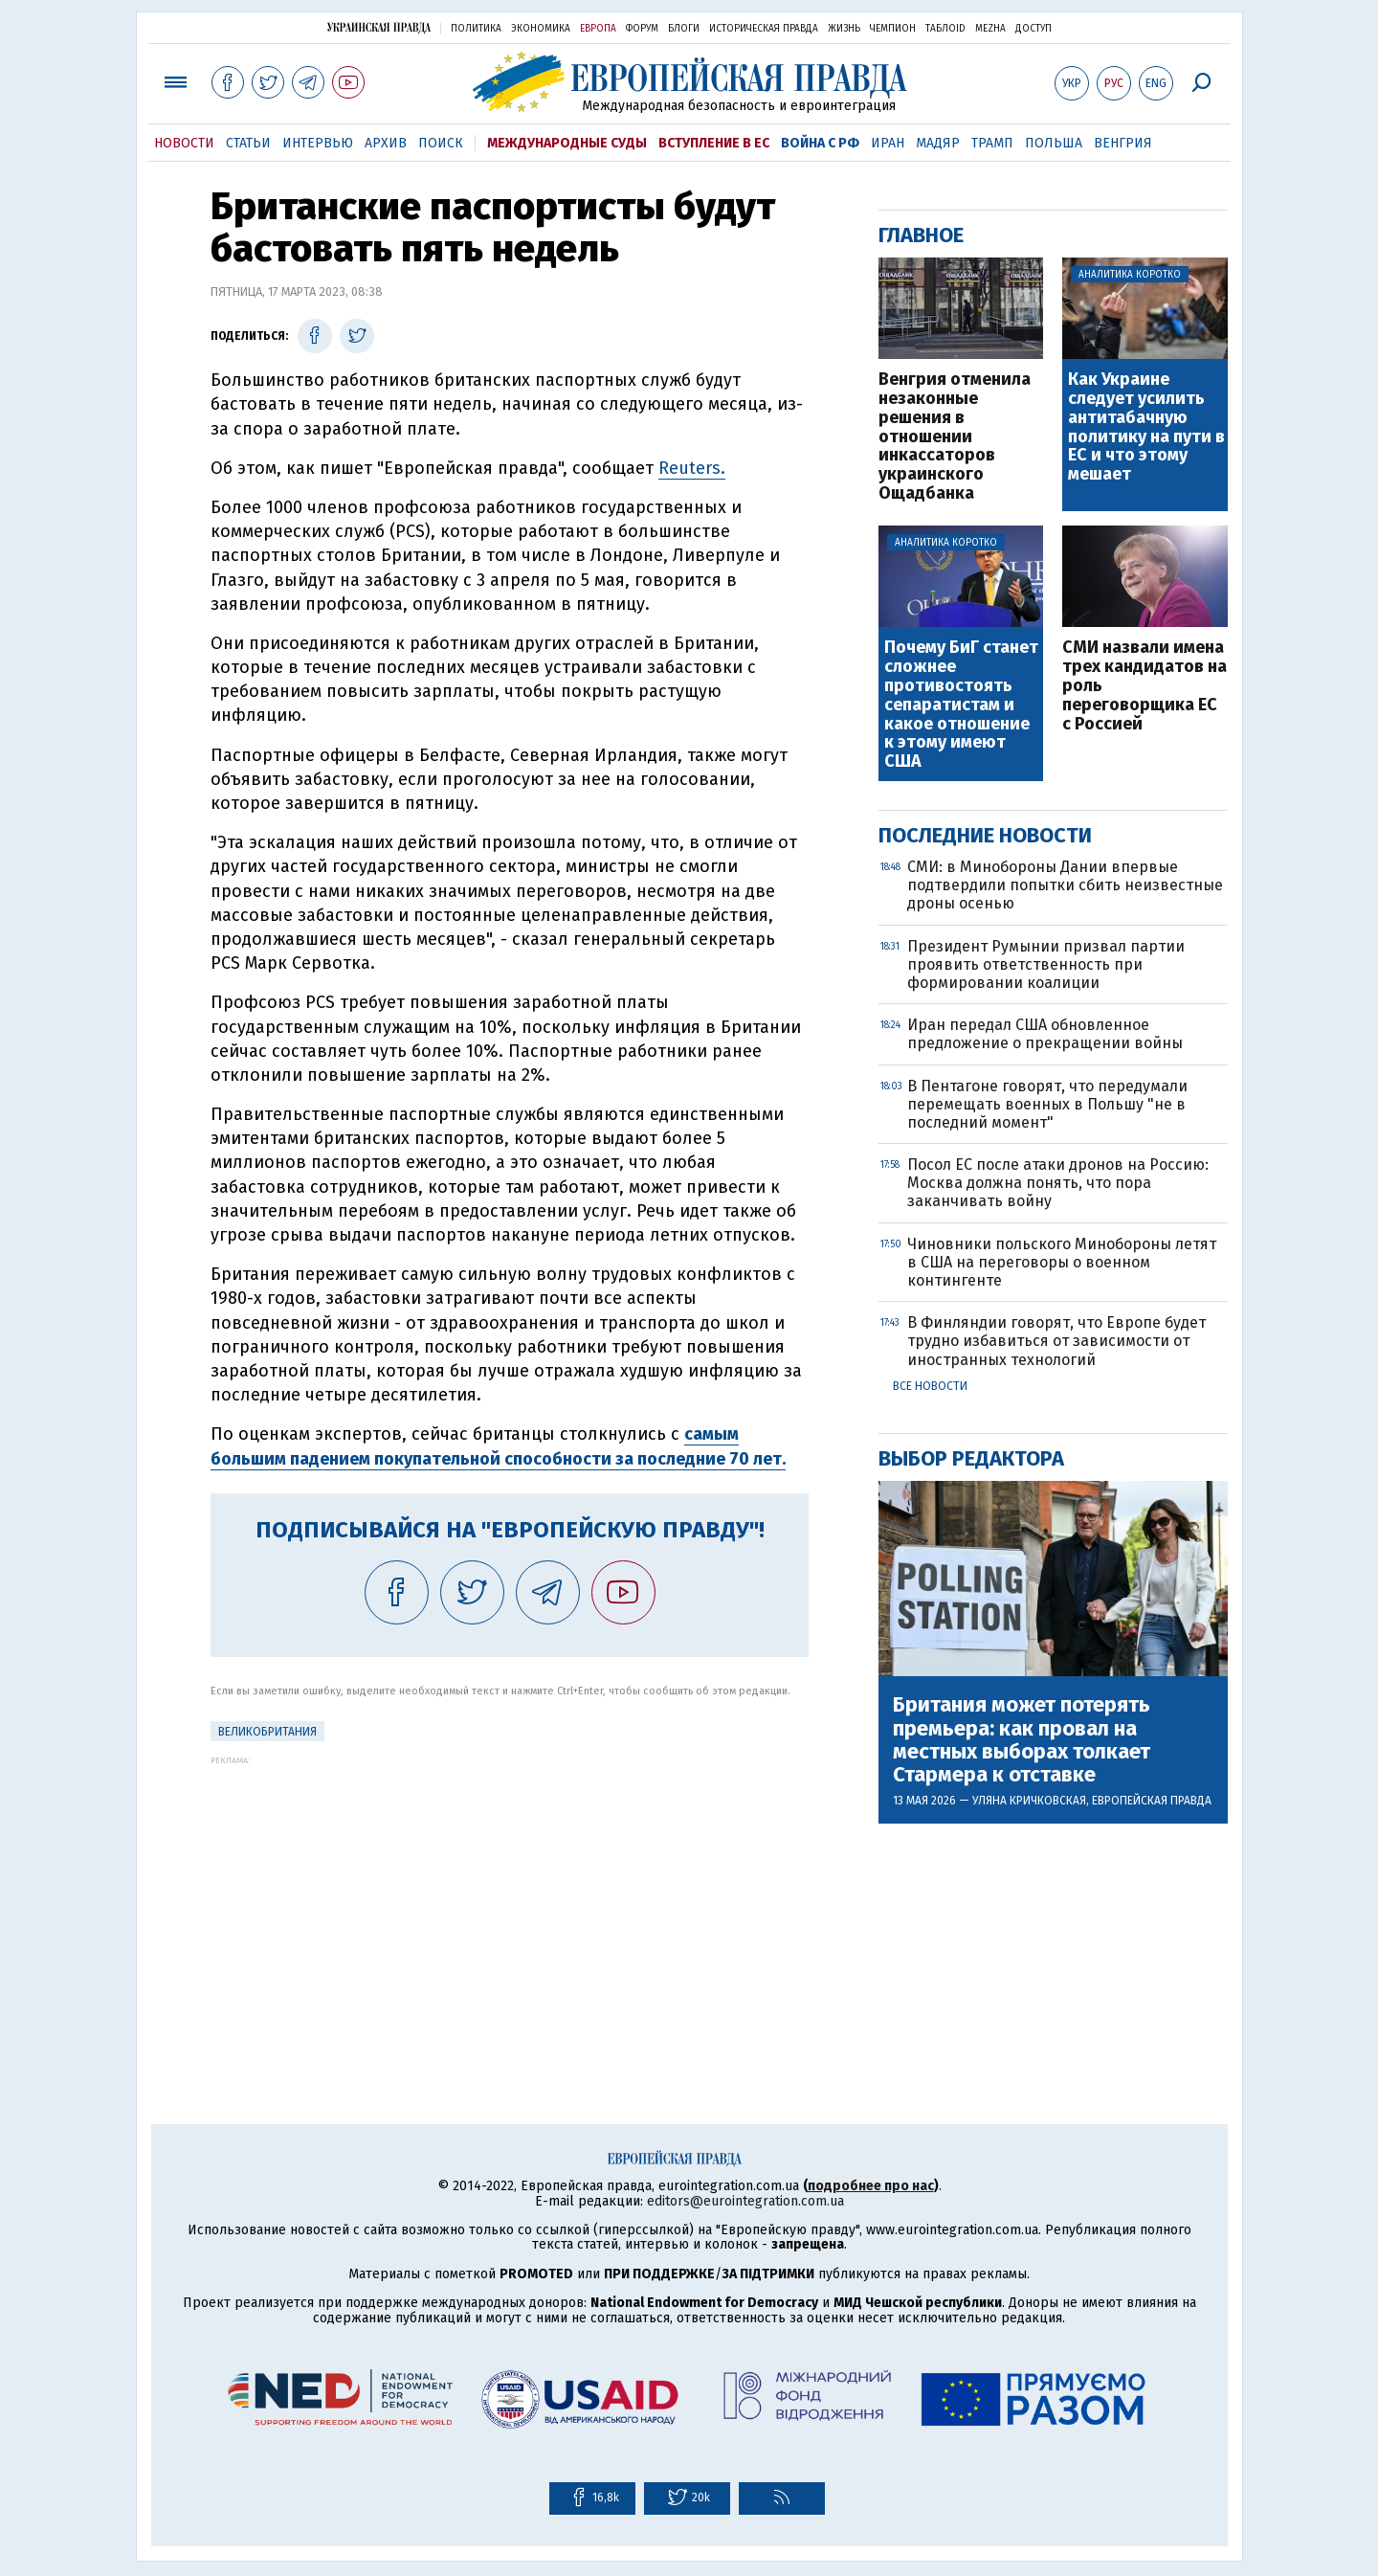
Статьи (248, 143)
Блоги (684, 28)
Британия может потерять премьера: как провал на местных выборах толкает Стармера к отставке (1021, 1739)
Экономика (540, 28)
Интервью (317, 143)
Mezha (990, 28)
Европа (598, 28)
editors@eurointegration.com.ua (745, 2201)
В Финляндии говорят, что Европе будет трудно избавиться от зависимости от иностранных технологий (1056, 1340)
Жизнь (844, 28)
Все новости (930, 1386)
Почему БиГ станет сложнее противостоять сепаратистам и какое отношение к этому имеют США (961, 705)
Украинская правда (379, 27)
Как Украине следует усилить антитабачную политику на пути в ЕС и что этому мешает (1146, 427)
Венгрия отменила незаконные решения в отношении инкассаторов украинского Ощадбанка (954, 437)
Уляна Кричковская (1029, 1800)
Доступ (1033, 28)
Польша (1053, 143)
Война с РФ (820, 143)
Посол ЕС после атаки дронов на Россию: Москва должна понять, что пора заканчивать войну (1058, 1182)
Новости (184, 143)
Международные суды (567, 143)
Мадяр (938, 143)
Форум (642, 28)
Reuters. (691, 468)
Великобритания (267, 1731)
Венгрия (1123, 143)
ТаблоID (945, 28)
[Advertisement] (510, 1899)
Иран (887, 143)
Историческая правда (763, 28)
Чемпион (893, 28)
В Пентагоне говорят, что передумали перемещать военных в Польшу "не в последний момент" (1047, 1104)
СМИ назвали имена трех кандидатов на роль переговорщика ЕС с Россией (1144, 685)
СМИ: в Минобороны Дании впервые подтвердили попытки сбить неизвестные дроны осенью (1065, 885)
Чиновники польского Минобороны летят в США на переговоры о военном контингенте (1061, 1262)
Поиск (440, 143)
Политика (476, 28)
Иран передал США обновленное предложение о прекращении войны (1045, 1034)
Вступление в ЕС (713, 143)
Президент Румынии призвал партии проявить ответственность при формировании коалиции (1046, 964)
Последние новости (985, 835)
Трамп (992, 143)
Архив (386, 143)
